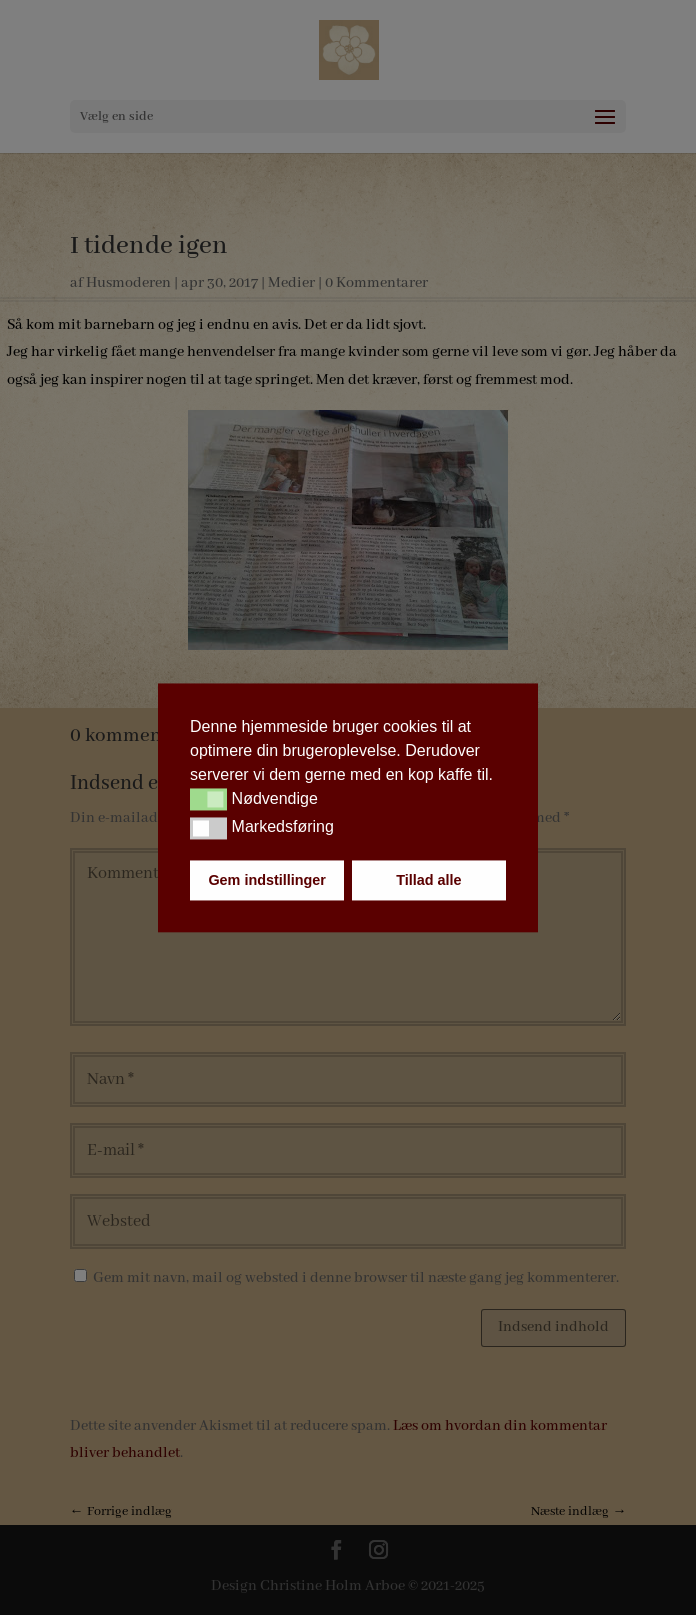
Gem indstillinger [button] (267, 880)
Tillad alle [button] (428, 880)
